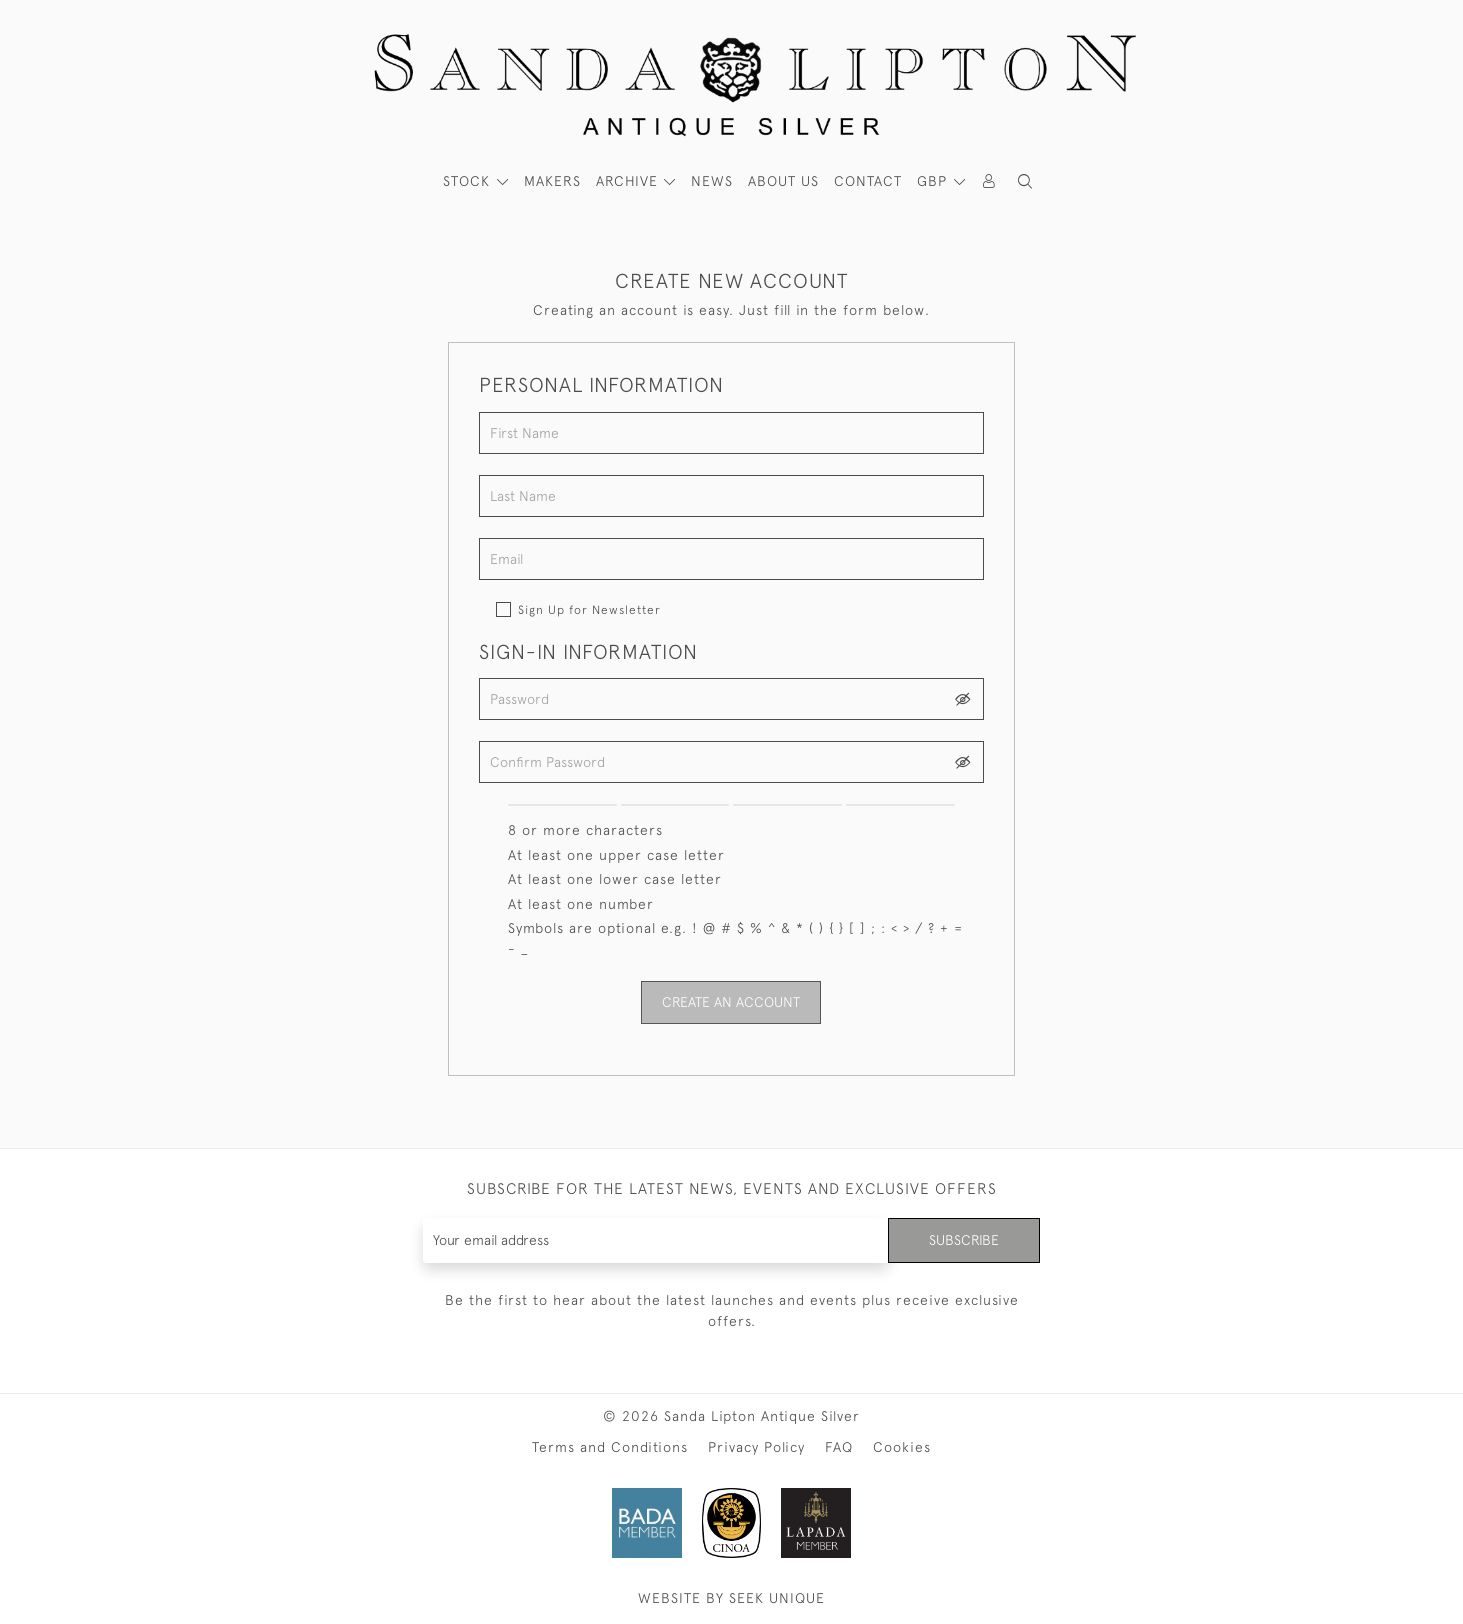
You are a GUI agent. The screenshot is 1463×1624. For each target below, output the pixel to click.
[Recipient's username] (656, 1240)
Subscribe (964, 1240)
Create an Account (731, 1002)
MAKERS (552, 181)
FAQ (839, 1447)
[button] (1025, 181)
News (712, 181)
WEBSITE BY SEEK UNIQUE (731, 1598)
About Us (783, 181)
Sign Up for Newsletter (589, 610)
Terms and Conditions (610, 1447)
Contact (868, 181)
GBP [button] (934, 181)
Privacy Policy (756, 1447)
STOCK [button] (469, 181)
